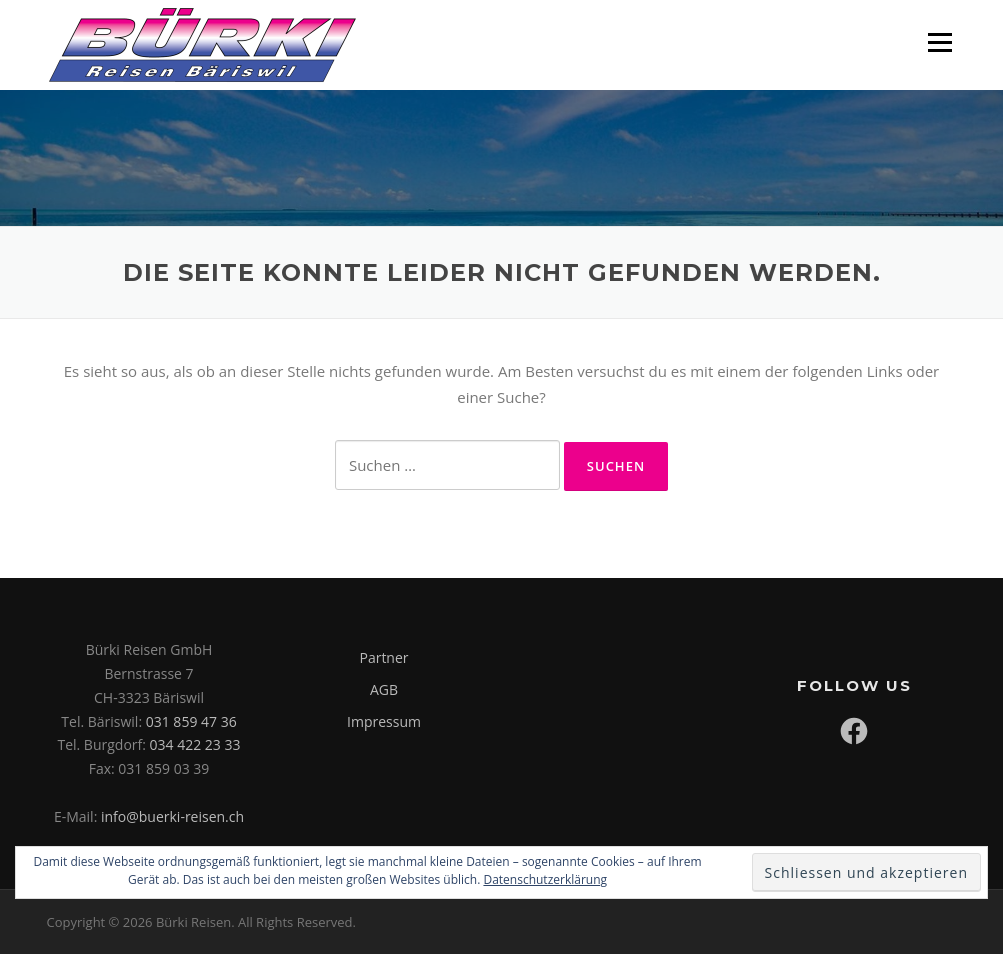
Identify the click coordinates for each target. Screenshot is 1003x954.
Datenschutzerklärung (545, 879)
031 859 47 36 (191, 721)
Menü (939, 42)
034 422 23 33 (195, 744)
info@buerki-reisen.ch (172, 816)
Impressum (384, 721)
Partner (383, 657)
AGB (384, 689)
